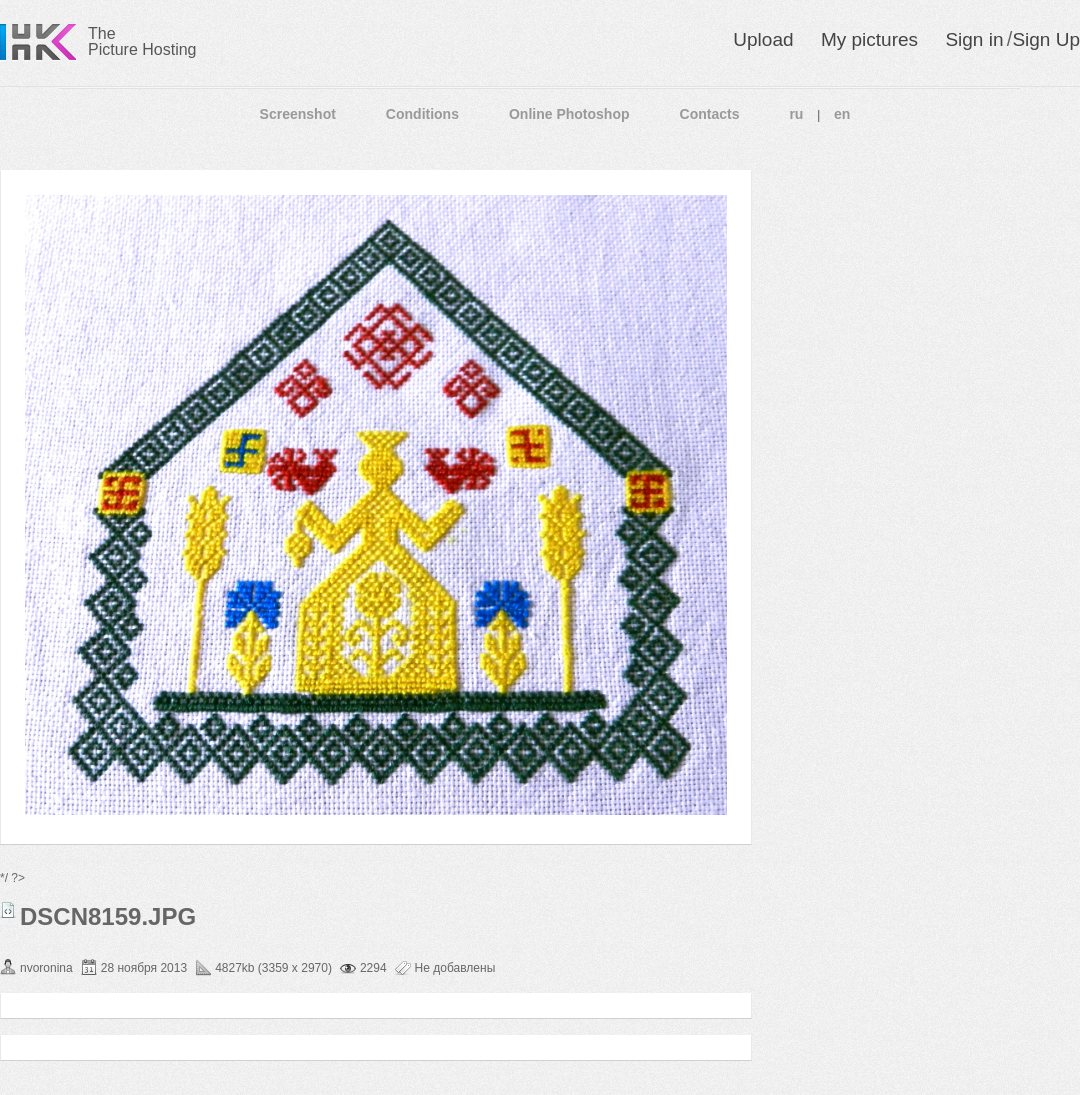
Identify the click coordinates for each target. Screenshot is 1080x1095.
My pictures (869, 39)
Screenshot (298, 114)
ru (796, 114)
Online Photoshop (569, 114)
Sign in (974, 39)
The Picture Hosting (142, 41)
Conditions (422, 114)
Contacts (710, 114)
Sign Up (1046, 39)
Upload (763, 39)
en (842, 114)
